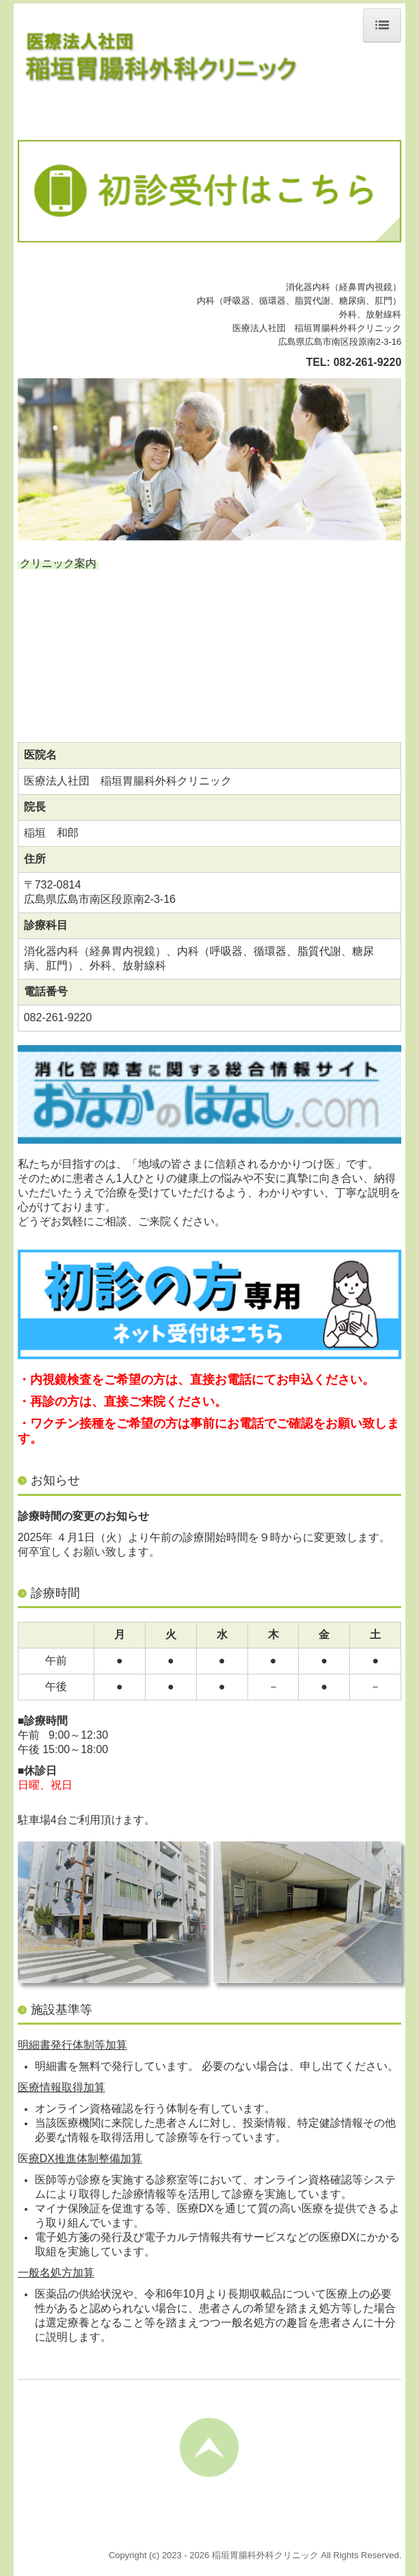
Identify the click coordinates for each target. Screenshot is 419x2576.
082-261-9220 (368, 362)
